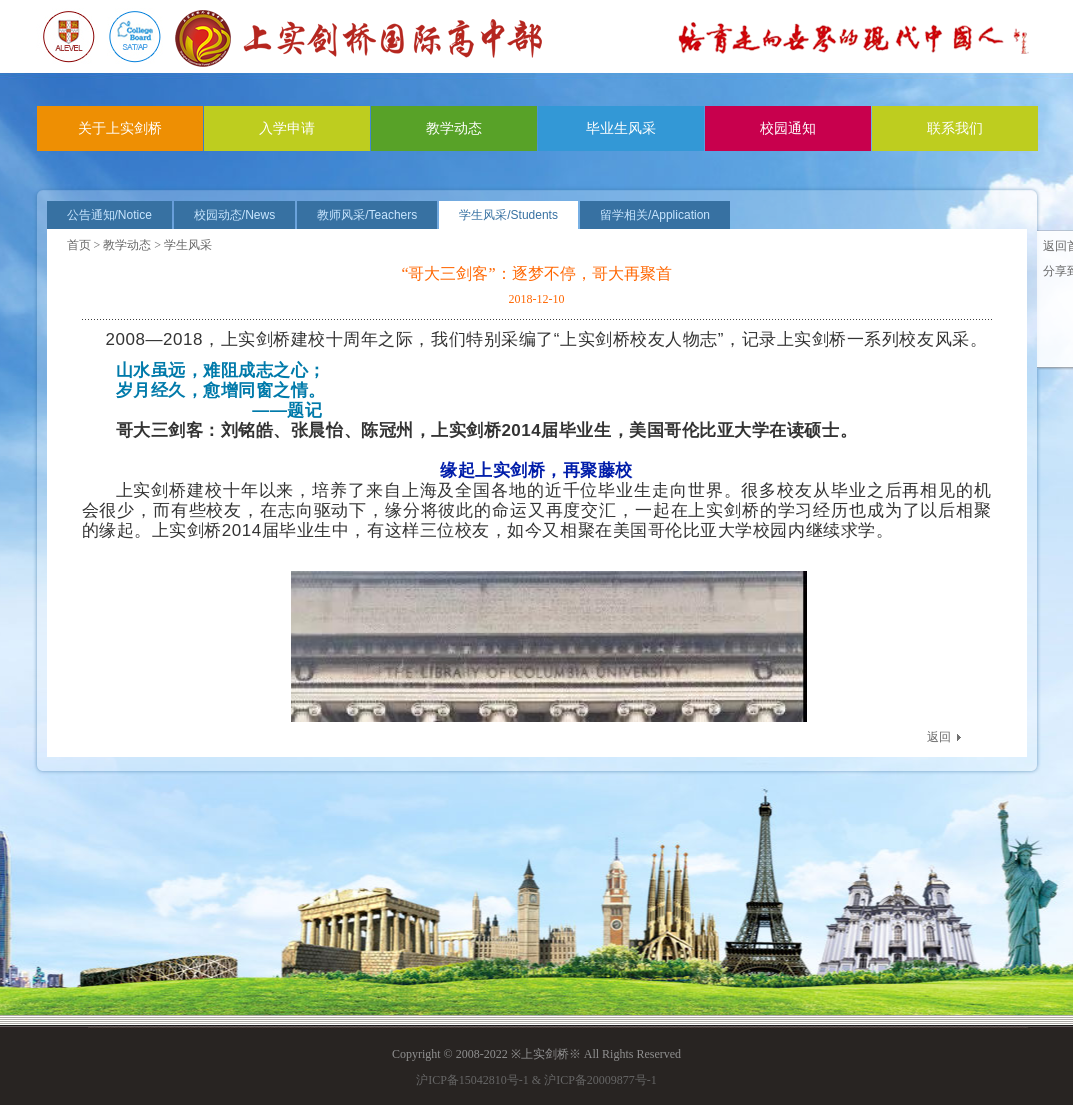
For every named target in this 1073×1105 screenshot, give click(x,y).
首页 (79, 245)
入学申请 (287, 128)
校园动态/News (234, 215)
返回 (939, 737)
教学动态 (454, 128)
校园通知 (788, 128)
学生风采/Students (508, 215)
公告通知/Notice (109, 215)
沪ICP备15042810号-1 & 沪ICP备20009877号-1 (536, 1080)
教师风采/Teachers (367, 215)
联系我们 (955, 128)
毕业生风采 (621, 128)
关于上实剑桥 (120, 128)
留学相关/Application (655, 215)
